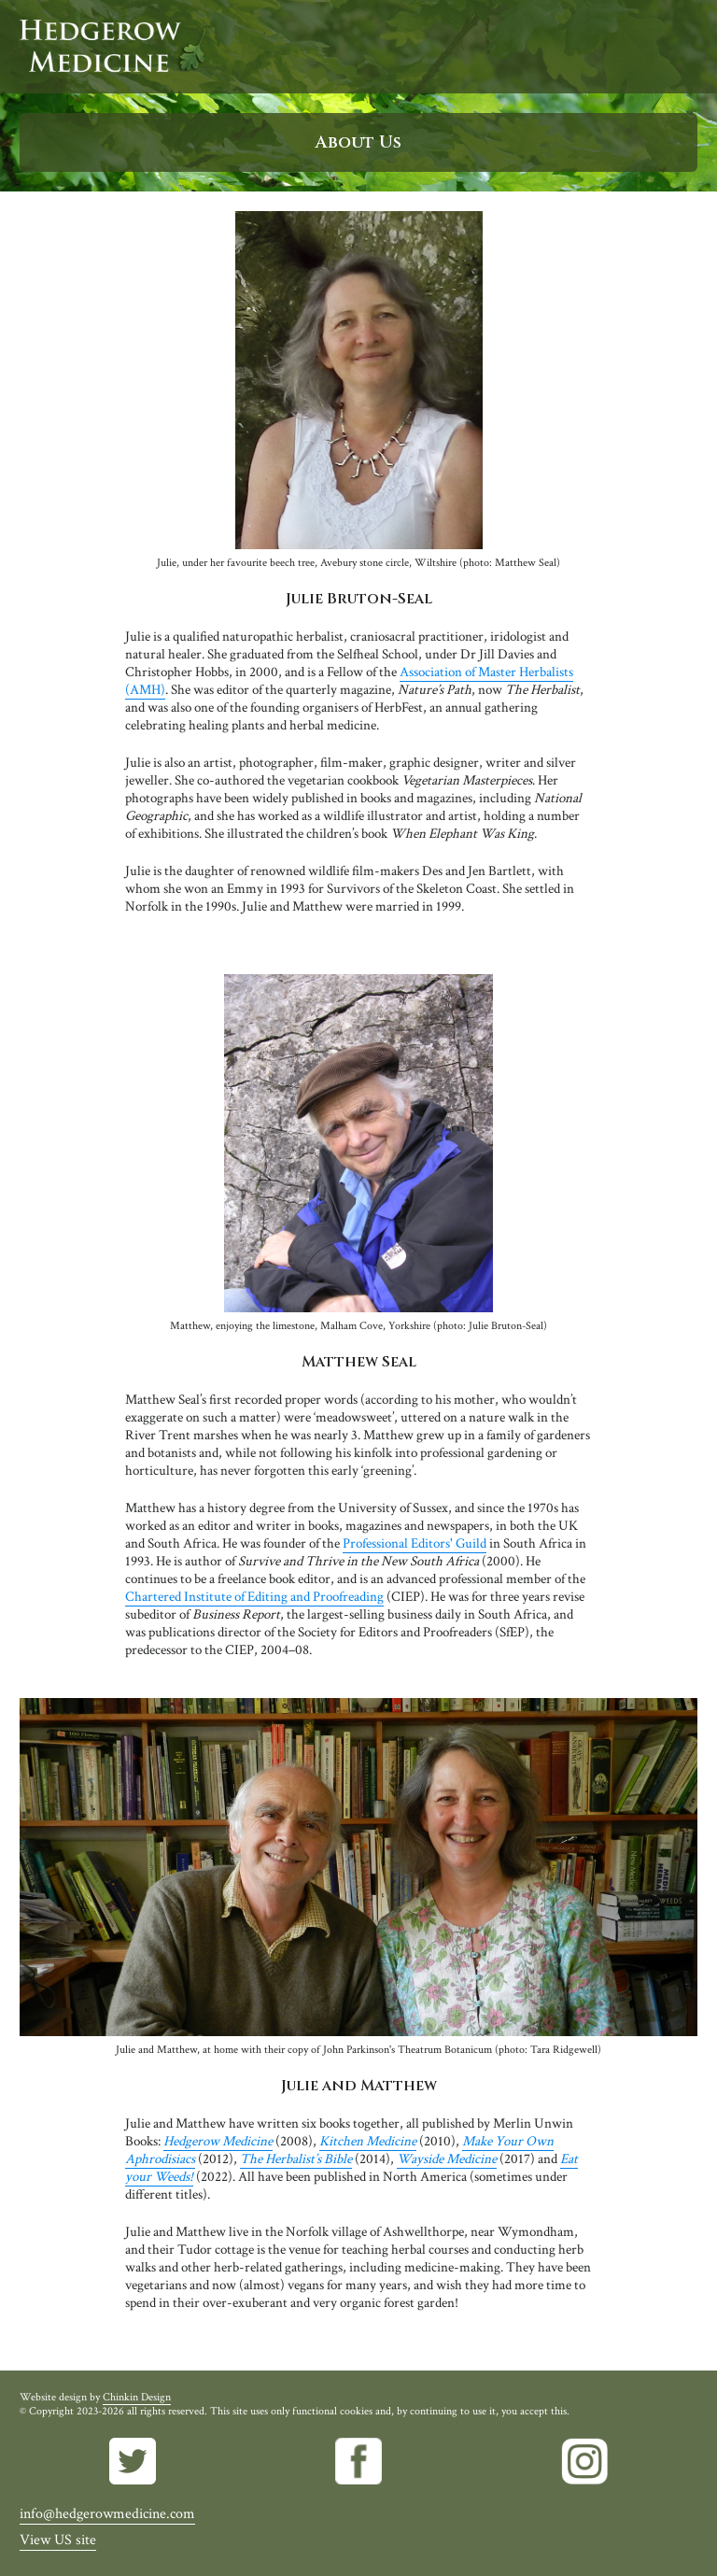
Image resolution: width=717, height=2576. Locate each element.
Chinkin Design (137, 2397)
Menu (682, 47)
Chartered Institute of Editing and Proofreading (254, 1597)
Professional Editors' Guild (414, 1543)
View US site (58, 2540)
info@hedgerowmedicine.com (107, 2514)
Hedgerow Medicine (113, 47)
